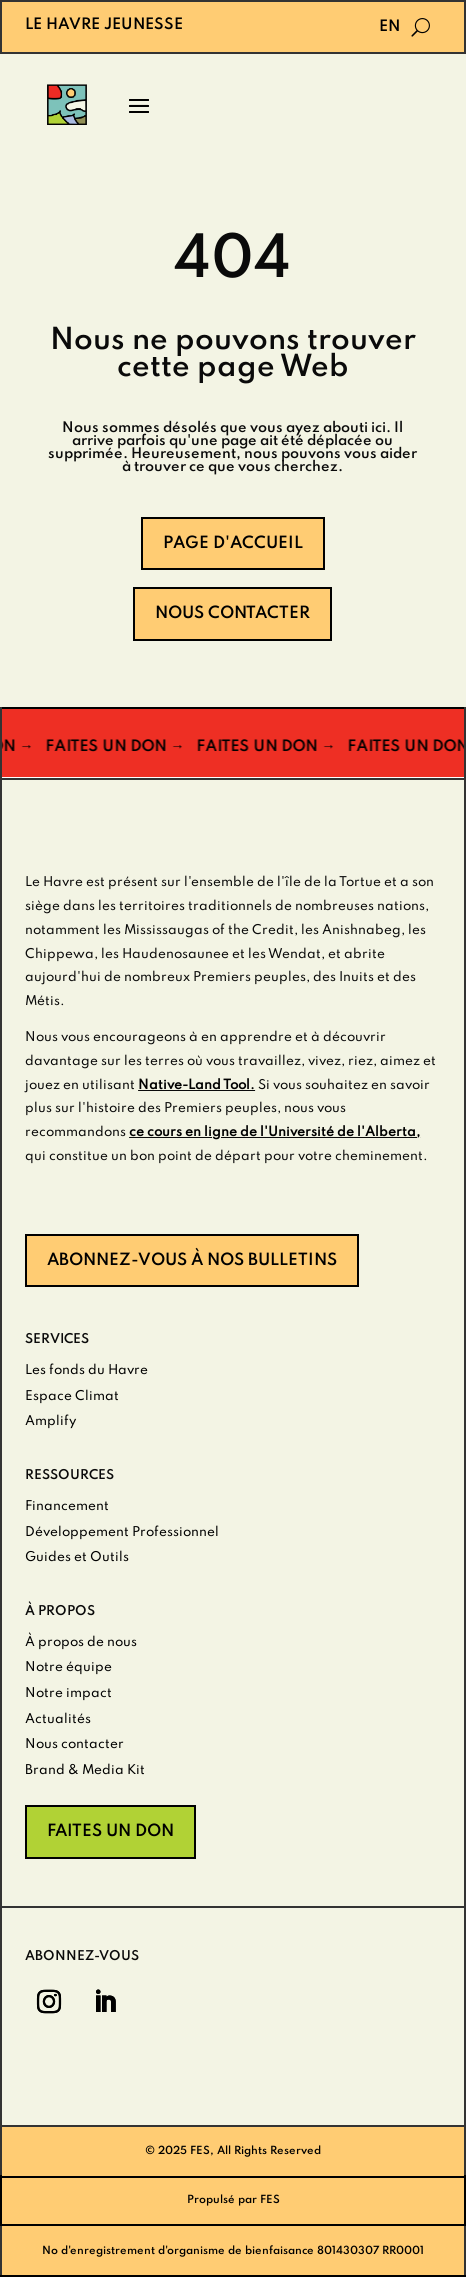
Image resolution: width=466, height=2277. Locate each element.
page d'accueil (233, 543)
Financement (67, 1506)
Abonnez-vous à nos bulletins (192, 1260)
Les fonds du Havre (86, 1370)
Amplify (50, 1421)
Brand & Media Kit (85, 1770)
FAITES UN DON (110, 1831)
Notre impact (68, 1693)
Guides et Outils (77, 1557)
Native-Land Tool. (196, 1085)
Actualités (58, 1719)
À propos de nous (81, 1642)
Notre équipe (68, 1667)
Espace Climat (72, 1396)
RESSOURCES (69, 1475)
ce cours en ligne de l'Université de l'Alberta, (274, 1132)
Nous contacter (232, 613)
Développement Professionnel (122, 1532)
